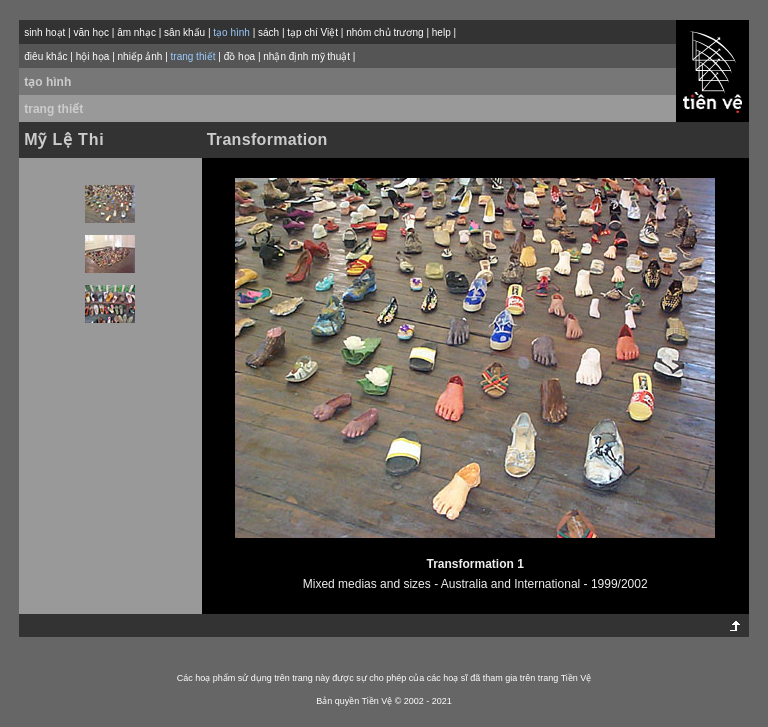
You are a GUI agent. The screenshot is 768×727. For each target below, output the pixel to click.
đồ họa (239, 56)
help (441, 32)
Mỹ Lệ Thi (64, 139)
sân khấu (184, 32)
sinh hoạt (44, 32)
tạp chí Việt (312, 32)
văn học (90, 32)
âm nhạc (136, 32)
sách (268, 32)
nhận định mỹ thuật (306, 56)
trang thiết (53, 109)
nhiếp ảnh (140, 56)
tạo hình (47, 82)
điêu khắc (45, 56)
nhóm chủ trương (384, 32)
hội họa (93, 56)
